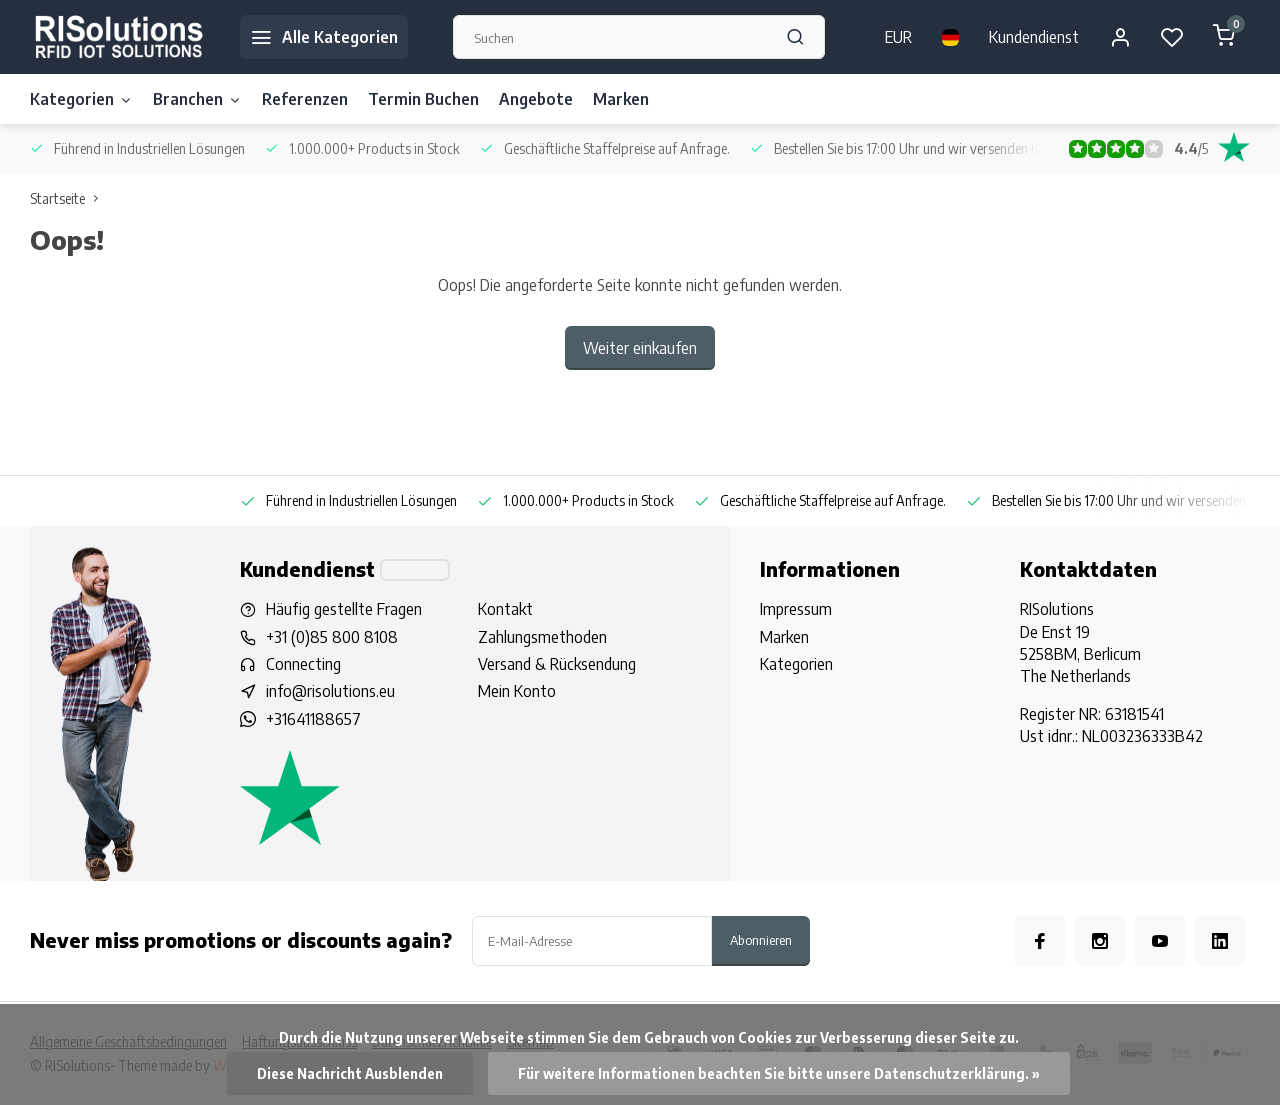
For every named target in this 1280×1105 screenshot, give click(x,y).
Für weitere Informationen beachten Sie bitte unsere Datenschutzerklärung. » (779, 1073)
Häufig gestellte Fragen (344, 609)
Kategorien (81, 99)
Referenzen (305, 99)
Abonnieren (761, 939)
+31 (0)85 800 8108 (332, 637)
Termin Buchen (423, 99)
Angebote (536, 99)
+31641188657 (313, 719)
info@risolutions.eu (330, 691)
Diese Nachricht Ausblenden (350, 1073)
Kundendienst (1034, 37)
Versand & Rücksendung (557, 664)
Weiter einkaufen (640, 348)
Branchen (197, 99)
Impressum (796, 609)
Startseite (68, 198)
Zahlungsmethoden (542, 637)
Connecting (303, 664)
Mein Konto (517, 691)
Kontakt (505, 609)
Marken (621, 99)
